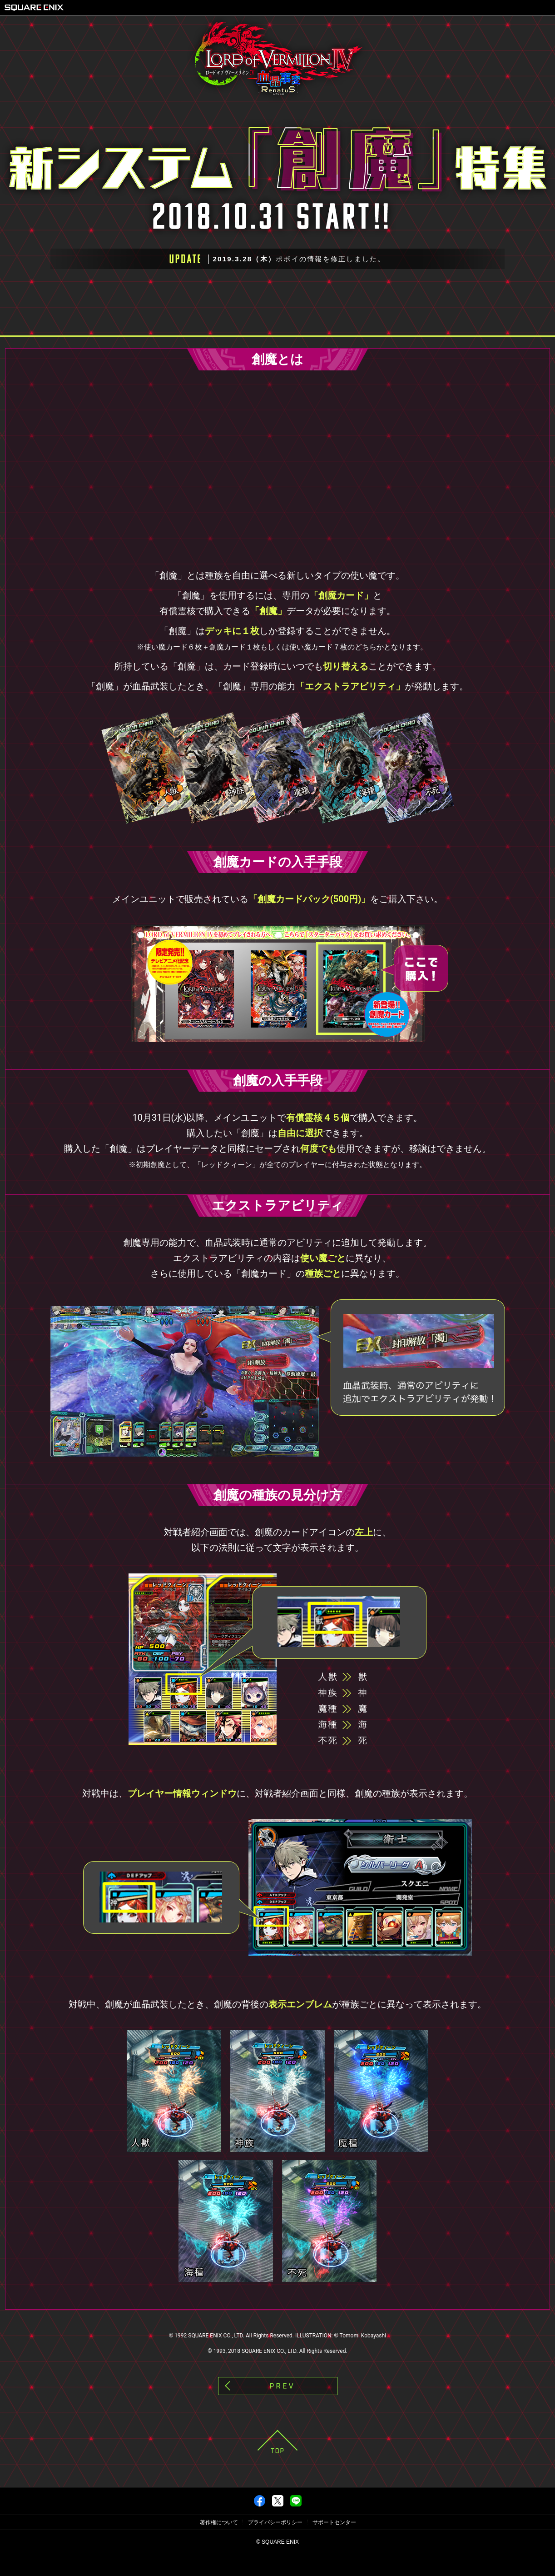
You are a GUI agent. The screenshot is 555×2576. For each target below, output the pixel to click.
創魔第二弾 (461, 323)
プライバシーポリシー (275, 2544)
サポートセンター (334, 2544)
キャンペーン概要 (98, 323)
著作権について (219, 2544)
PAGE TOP (277, 2464)
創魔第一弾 (280, 323)
